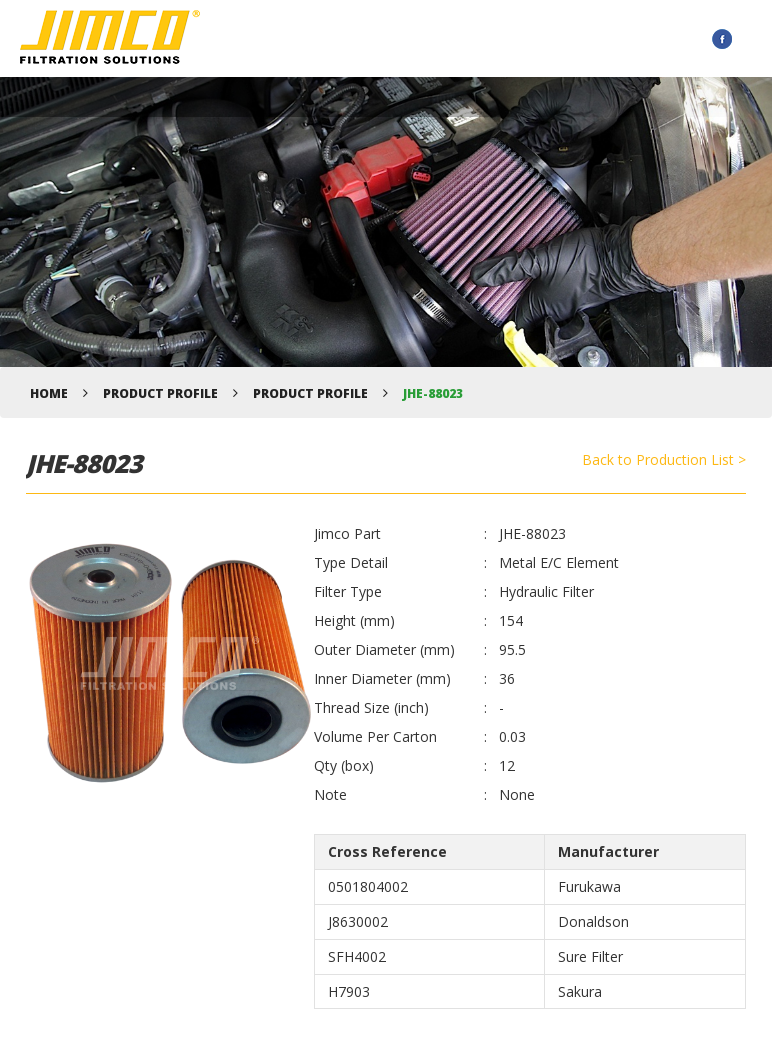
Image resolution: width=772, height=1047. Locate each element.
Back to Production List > (664, 459)
